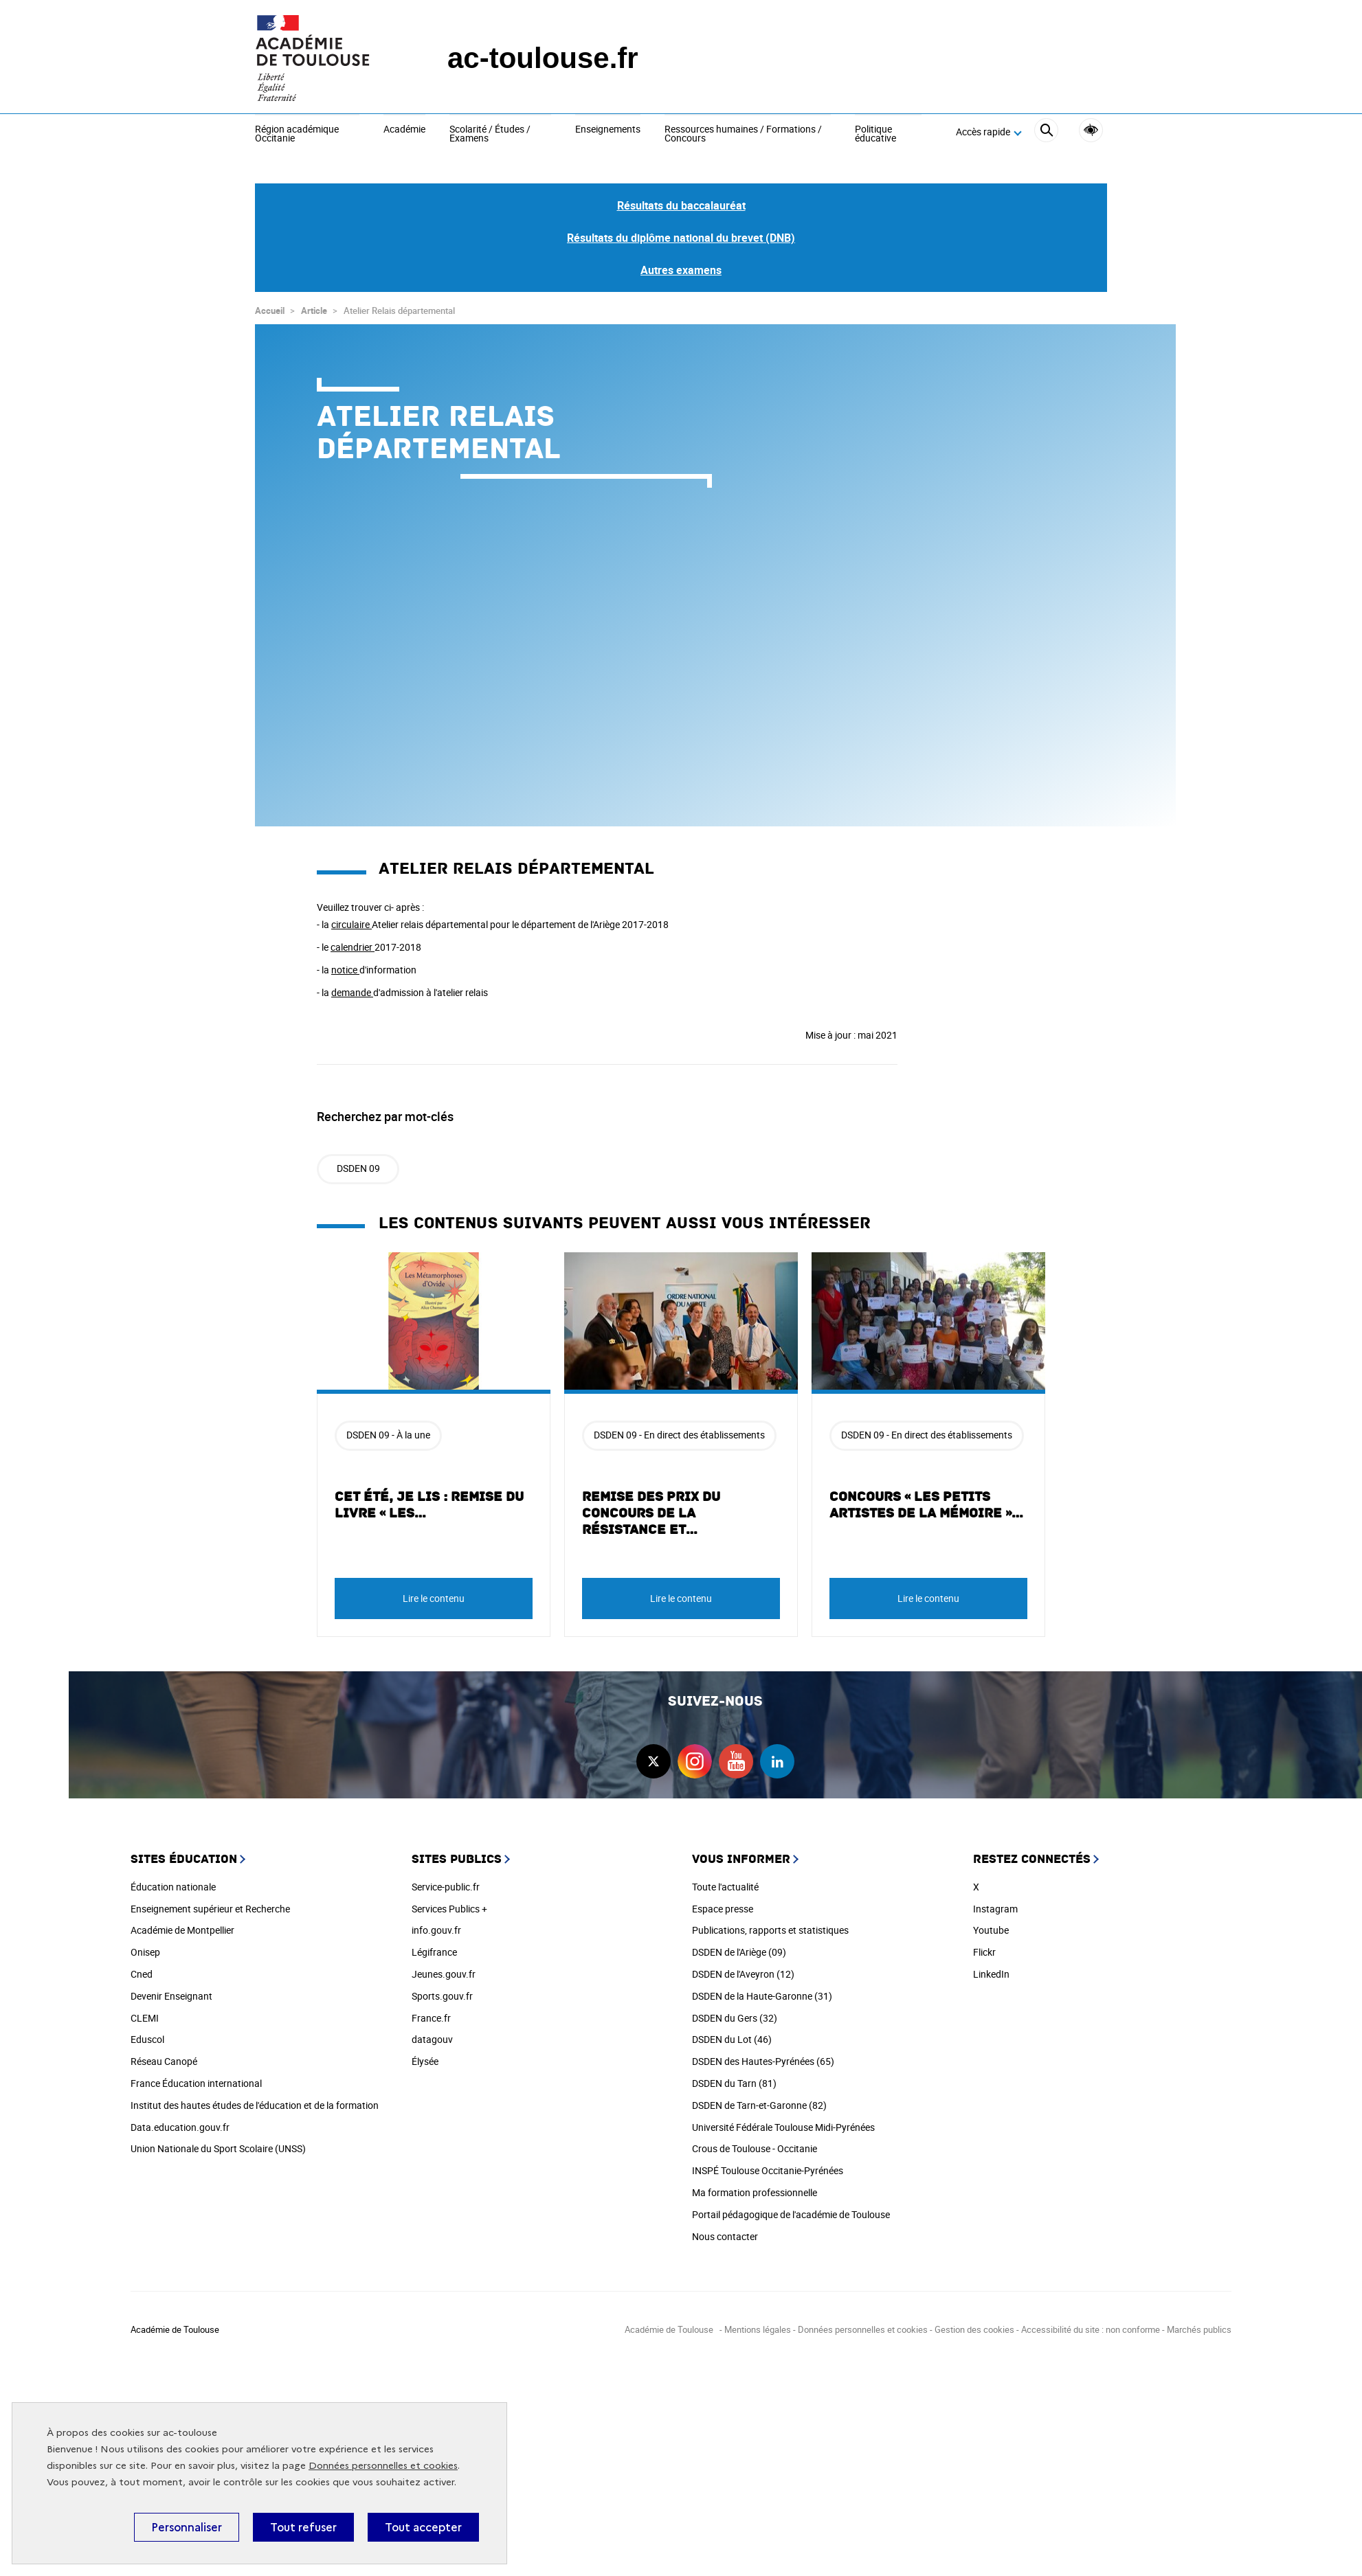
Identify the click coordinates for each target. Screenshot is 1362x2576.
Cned (142, 1973)
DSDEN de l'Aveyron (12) (743, 1973)
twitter (653, 1761)
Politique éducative (875, 134)
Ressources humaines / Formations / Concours (743, 134)
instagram (695, 1761)
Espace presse (722, 1908)
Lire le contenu (434, 1598)
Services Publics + (449, 1908)
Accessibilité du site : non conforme (1090, 2329)
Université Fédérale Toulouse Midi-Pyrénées (783, 2127)
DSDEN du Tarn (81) (734, 2083)
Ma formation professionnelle (754, 2192)
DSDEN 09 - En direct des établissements (679, 1434)
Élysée (425, 2061)
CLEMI (145, 2017)
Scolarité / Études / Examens (490, 134)
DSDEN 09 (358, 1168)
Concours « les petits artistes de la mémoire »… (926, 1505)
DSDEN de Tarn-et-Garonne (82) (759, 2105)
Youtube (991, 1929)
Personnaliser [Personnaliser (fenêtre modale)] (186, 2527)
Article (314, 310)
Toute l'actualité (725, 1886)
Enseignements (607, 130)
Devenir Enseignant (171, 1995)
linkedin (777, 1761)
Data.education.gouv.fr (180, 2127)
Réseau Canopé (164, 2061)
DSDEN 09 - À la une (388, 1434)
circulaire (351, 924)
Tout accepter (423, 2527)
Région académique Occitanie (297, 134)
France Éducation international (196, 2083)
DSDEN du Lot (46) (732, 2039)
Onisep (145, 1951)
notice (345, 969)
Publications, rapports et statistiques (770, 1929)
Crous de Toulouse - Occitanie (754, 2148)
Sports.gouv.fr (442, 1995)
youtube (736, 1761)
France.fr (431, 2017)
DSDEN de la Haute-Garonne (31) (762, 1995)
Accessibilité (1091, 130)
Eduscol (147, 2039)
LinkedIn (991, 1973)
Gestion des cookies (974, 2329)
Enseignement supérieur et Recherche (210, 1908)
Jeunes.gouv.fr (444, 1973)
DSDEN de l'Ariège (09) (739, 1951)
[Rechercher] (1046, 132)
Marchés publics (1199, 2329)
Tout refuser (303, 2527)
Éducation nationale (173, 1886)
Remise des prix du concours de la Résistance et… (651, 1513)
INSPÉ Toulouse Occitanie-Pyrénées (767, 2170)
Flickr (984, 1951)
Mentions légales (757, 2329)
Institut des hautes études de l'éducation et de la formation (255, 2105)
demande (352, 992)
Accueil (269, 310)
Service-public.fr (446, 1886)
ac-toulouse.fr (542, 58)
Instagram (995, 1908)
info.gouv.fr (436, 1929)
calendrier (353, 946)
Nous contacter (725, 2236)
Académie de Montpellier (182, 1929)
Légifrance (434, 1951)
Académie (404, 130)
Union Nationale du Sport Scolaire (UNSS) (218, 2148)
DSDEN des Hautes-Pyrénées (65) (763, 2061)
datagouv (432, 2039)
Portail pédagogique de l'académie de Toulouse (791, 2214)
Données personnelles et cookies (383, 2466)
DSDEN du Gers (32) (734, 2017)
